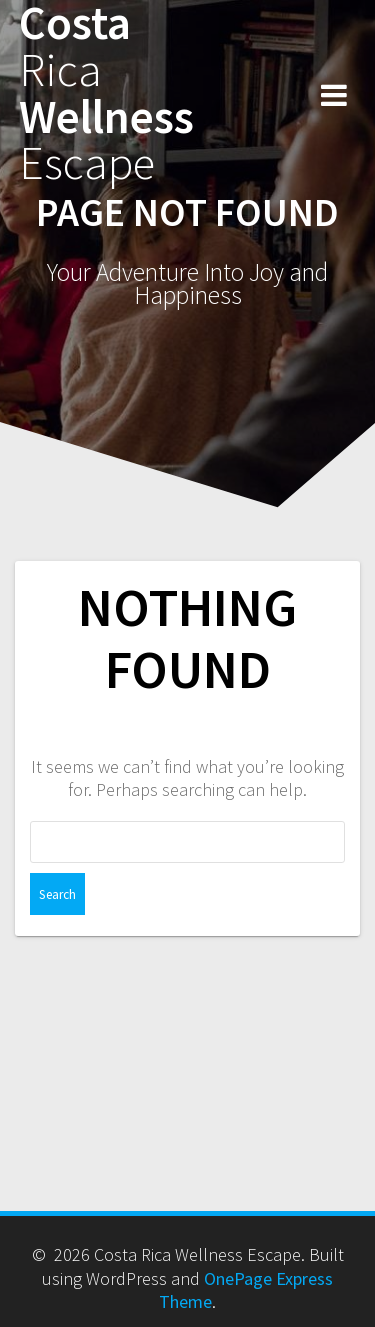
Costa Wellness (106, 93)
